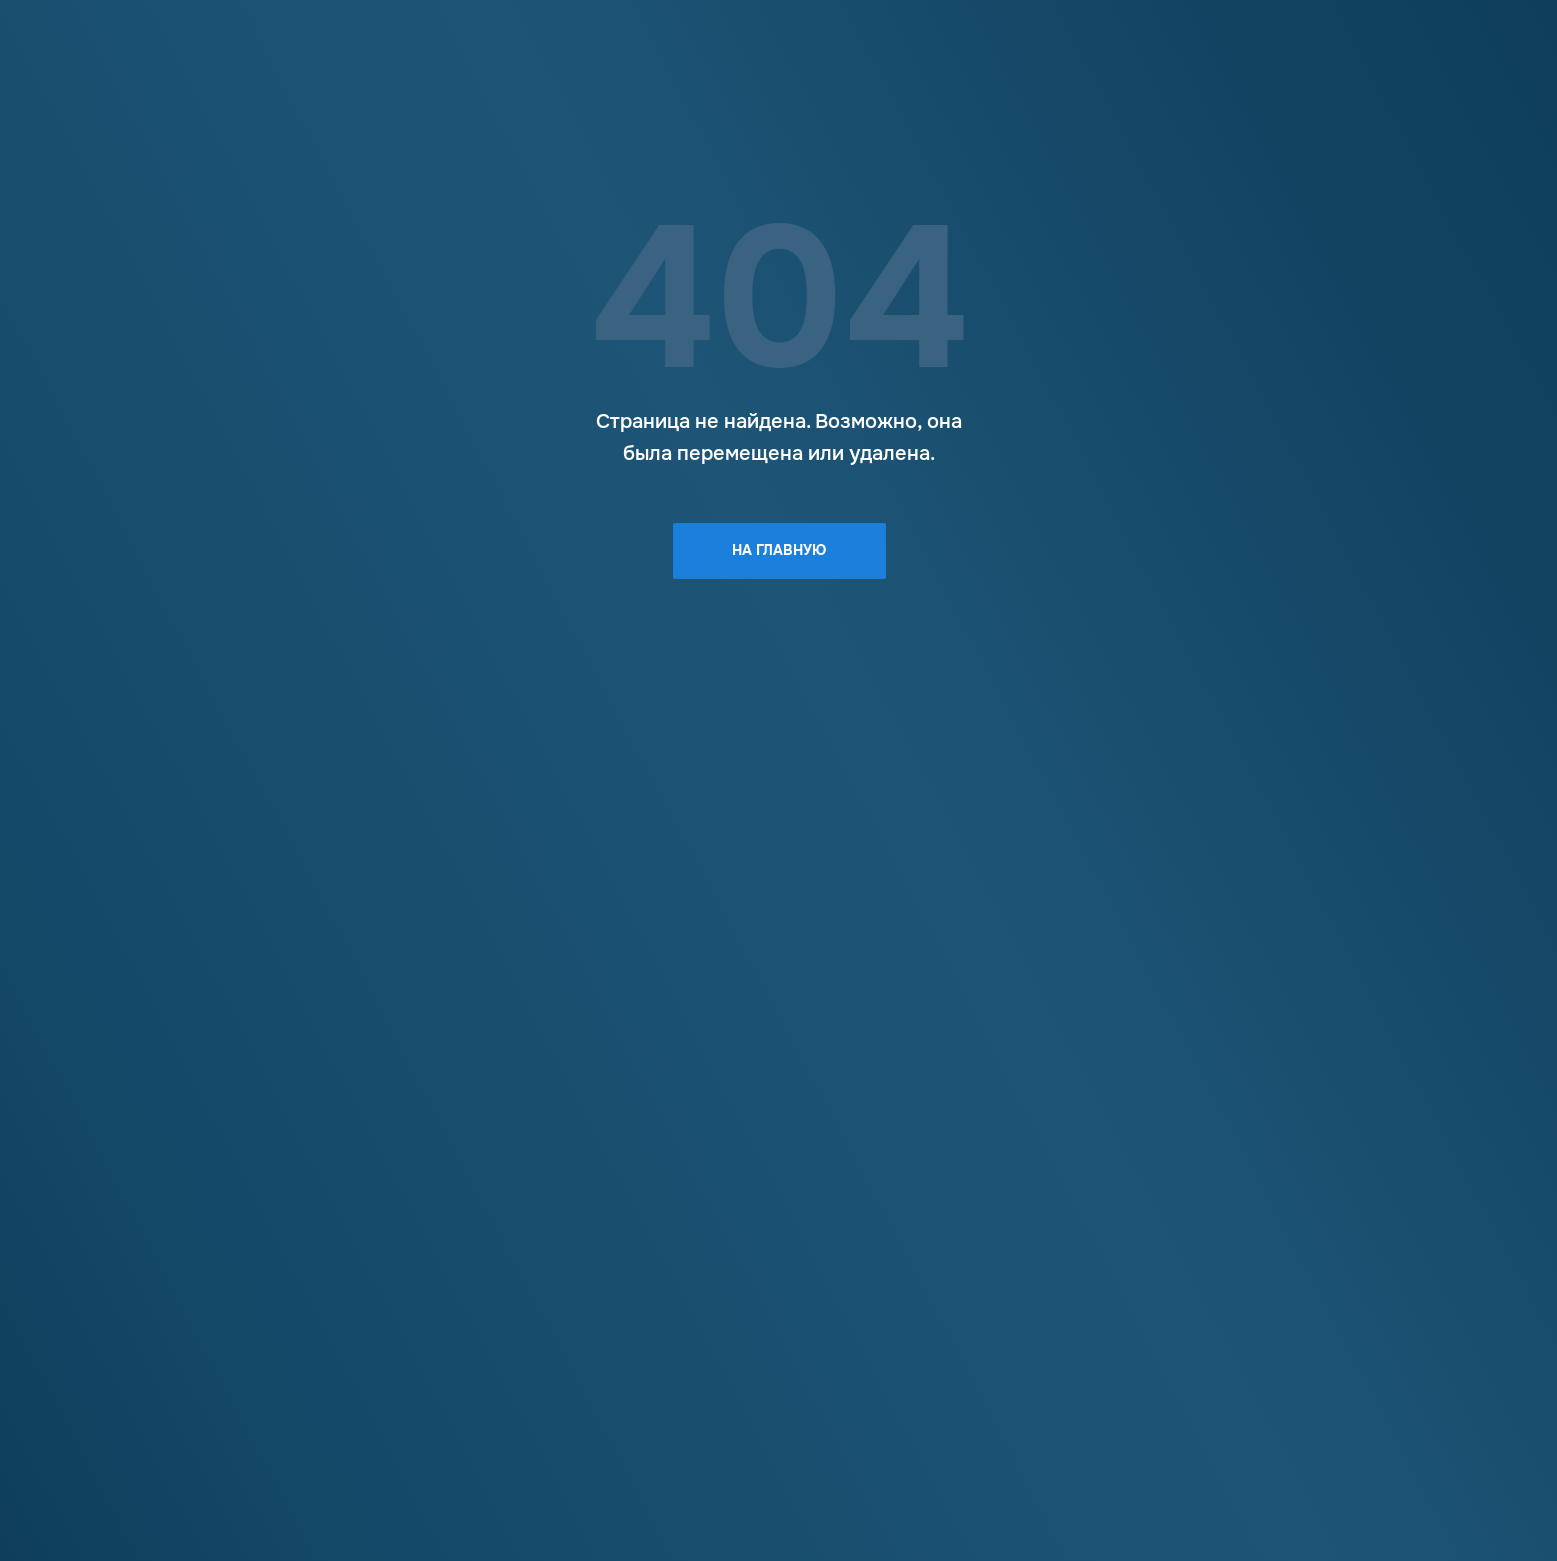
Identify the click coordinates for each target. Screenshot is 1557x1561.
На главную (779, 550)
